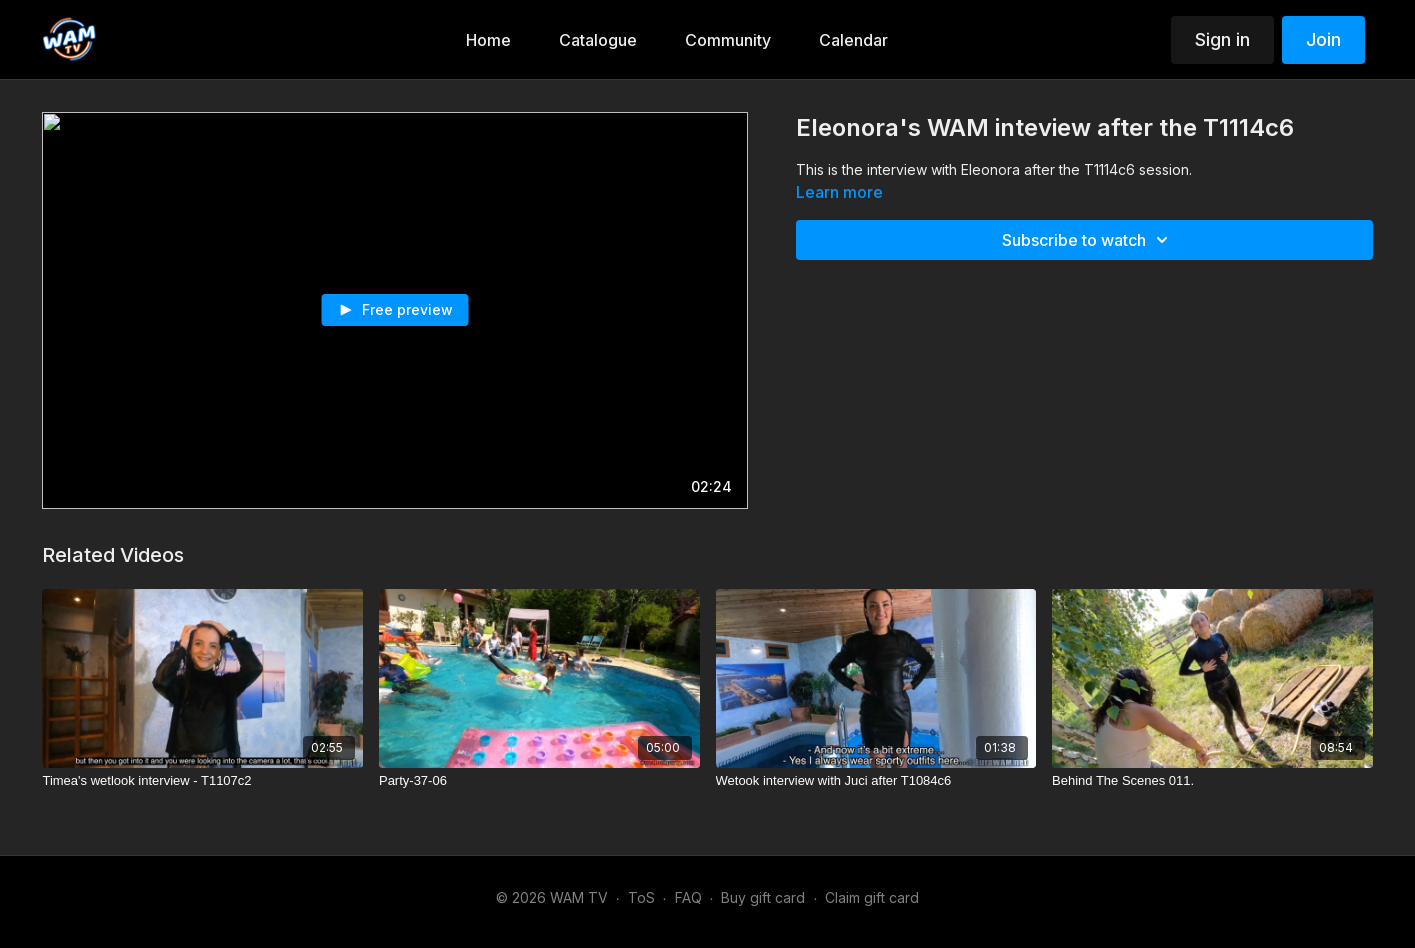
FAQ (688, 897)
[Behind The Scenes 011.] (1212, 781)
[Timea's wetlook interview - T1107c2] (202, 781)
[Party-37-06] (539, 781)
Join (1323, 39)
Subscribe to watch (1088, 240)
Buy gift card (763, 897)
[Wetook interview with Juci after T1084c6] (876, 781)
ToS (641, 897)
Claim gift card (872, 897)
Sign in (1222, 39)
